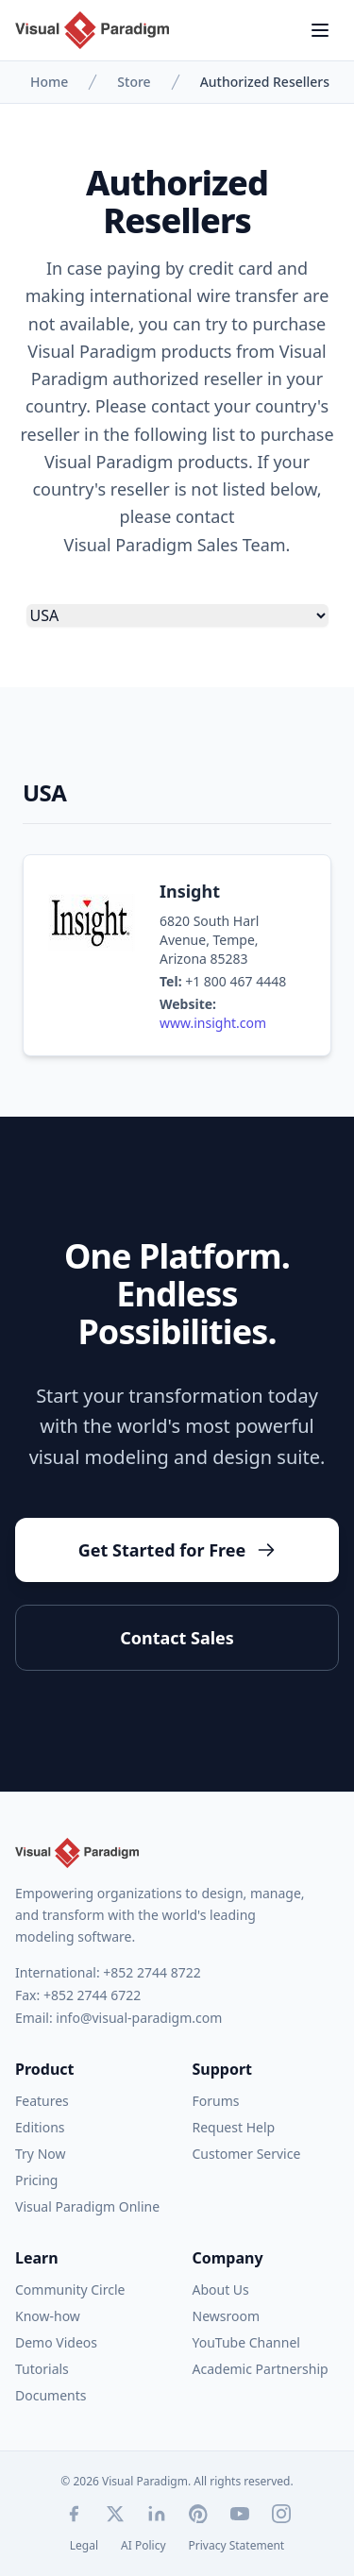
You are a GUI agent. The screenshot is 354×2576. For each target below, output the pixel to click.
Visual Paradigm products (129, 351)
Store (133, 82)
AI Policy (143, 2545)
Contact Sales (177, 1637)
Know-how (47, 2316)
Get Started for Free (177, 1550)
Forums (216, 2101)
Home (49, 82)
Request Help (234, 2127)
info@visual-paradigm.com (139, 2018)
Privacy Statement (237, 2545)
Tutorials (42, 2369)
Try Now (40, 2154)
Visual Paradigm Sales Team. (177, 544)
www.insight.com (213, 1023)
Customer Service (247, 2154)
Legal (84, 2545)
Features (42, 2101)
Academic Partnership (261, 2369)
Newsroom (227, 2316)
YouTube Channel (246, 2342)
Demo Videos (56, 2342)
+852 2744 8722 (151, 1972)
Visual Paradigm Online (87, 2206)
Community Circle (70, 2289)
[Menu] (320, 30)
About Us (221, 2289)
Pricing (36, 2180)
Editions (40, 2127)
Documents (50, 2395)
